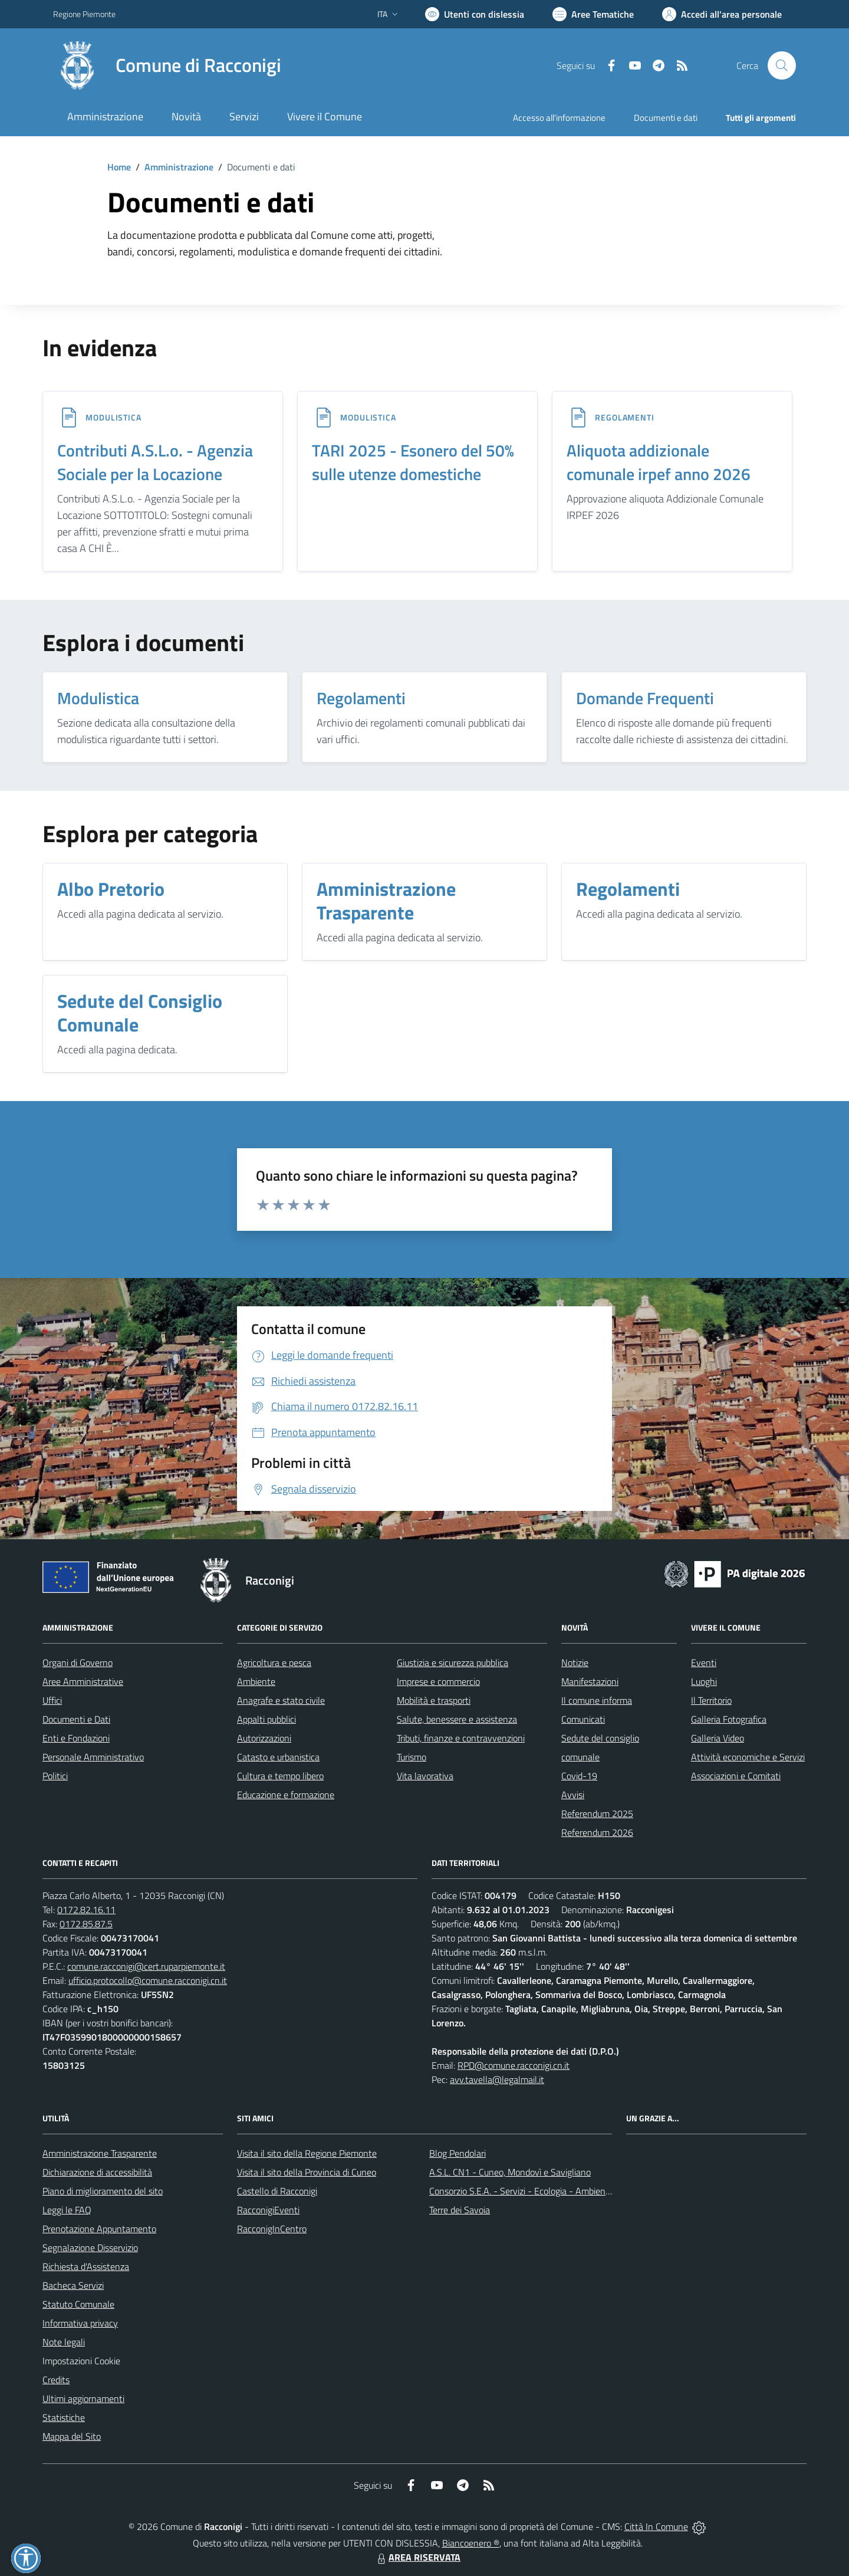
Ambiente (256, 1681)
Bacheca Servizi (73, 2285)
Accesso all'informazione (559, 117)
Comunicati (583, 1719)
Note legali (63, 2342)
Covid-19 (579, 1776)
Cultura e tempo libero (280, 1776)
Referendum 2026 (597, 1832)
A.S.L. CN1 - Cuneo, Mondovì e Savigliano (510, 2172)
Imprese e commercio (438, 1681)
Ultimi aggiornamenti (83, 2398)
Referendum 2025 (597, 1813)
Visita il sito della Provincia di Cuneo (306, 2172)
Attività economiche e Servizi (748, 1757)
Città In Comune (656, 2526)
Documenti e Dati (76, 1719)
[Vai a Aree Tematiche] (593, 14)
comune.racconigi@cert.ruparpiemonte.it (146, 1966)
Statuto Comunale (78, 2304)
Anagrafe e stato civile (281, 1700)
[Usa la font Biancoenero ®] (474, 14)
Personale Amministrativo (93, 1757)
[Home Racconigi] (167, 65)
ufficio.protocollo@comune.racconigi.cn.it (147, 1980)
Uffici (52, 1700)
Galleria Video (717, 1738)
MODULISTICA (113, 417)
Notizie (574, 1662)
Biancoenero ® (470, 2543)
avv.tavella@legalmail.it (497, 2079)
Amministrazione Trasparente (99, 2153)
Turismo (411, 1757)
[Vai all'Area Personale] (722, 14)
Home (119, 167)
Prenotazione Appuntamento (99, 2229)
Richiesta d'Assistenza (85, 2266)
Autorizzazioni (264, 1738)
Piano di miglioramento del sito (102, 2191)
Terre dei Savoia (459, 2210)
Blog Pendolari (457, 2153)
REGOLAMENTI (624, 417)
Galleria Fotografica (728, 1719)
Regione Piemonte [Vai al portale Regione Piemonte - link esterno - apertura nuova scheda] (84, 14)
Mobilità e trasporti (433, 1700)
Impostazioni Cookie (81, 2361)
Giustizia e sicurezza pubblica (452, 1662)
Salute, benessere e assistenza (457, 1719)
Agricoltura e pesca (274, 1662)
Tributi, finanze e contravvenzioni (461, 1738)
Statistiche (63, 2417)
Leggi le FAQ (66, 2210)
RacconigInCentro (272, 2229)
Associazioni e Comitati (736, 1776)
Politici (55, 1776)
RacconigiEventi (268, 2210)
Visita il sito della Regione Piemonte (307, 2153)
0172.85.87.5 (86, 1924)
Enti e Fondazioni (76, 1738)
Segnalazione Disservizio (90, 2247)
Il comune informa (596, 1700)
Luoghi (704, 1681)
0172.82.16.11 (86, 1910)
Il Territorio (711, 1700)
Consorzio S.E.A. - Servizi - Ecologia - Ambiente (521, 2191)
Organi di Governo (77, 1662)
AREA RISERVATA (417, 2557)
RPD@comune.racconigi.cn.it (514, 2065)
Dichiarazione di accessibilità (97, 2172)
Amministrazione (178, 167)
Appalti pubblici (266, 1719)
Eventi (703, 1662)
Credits (56, 2380)
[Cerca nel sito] (782, 65)
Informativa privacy (80, 2323)
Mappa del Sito (71, 2436)
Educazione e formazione (285, 1795)
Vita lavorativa (425, 1776)
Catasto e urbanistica (278, 1757)
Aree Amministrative (82, 1681)
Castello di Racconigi (277, 2191)
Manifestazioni (589, 1681)
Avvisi (572, 1795)
